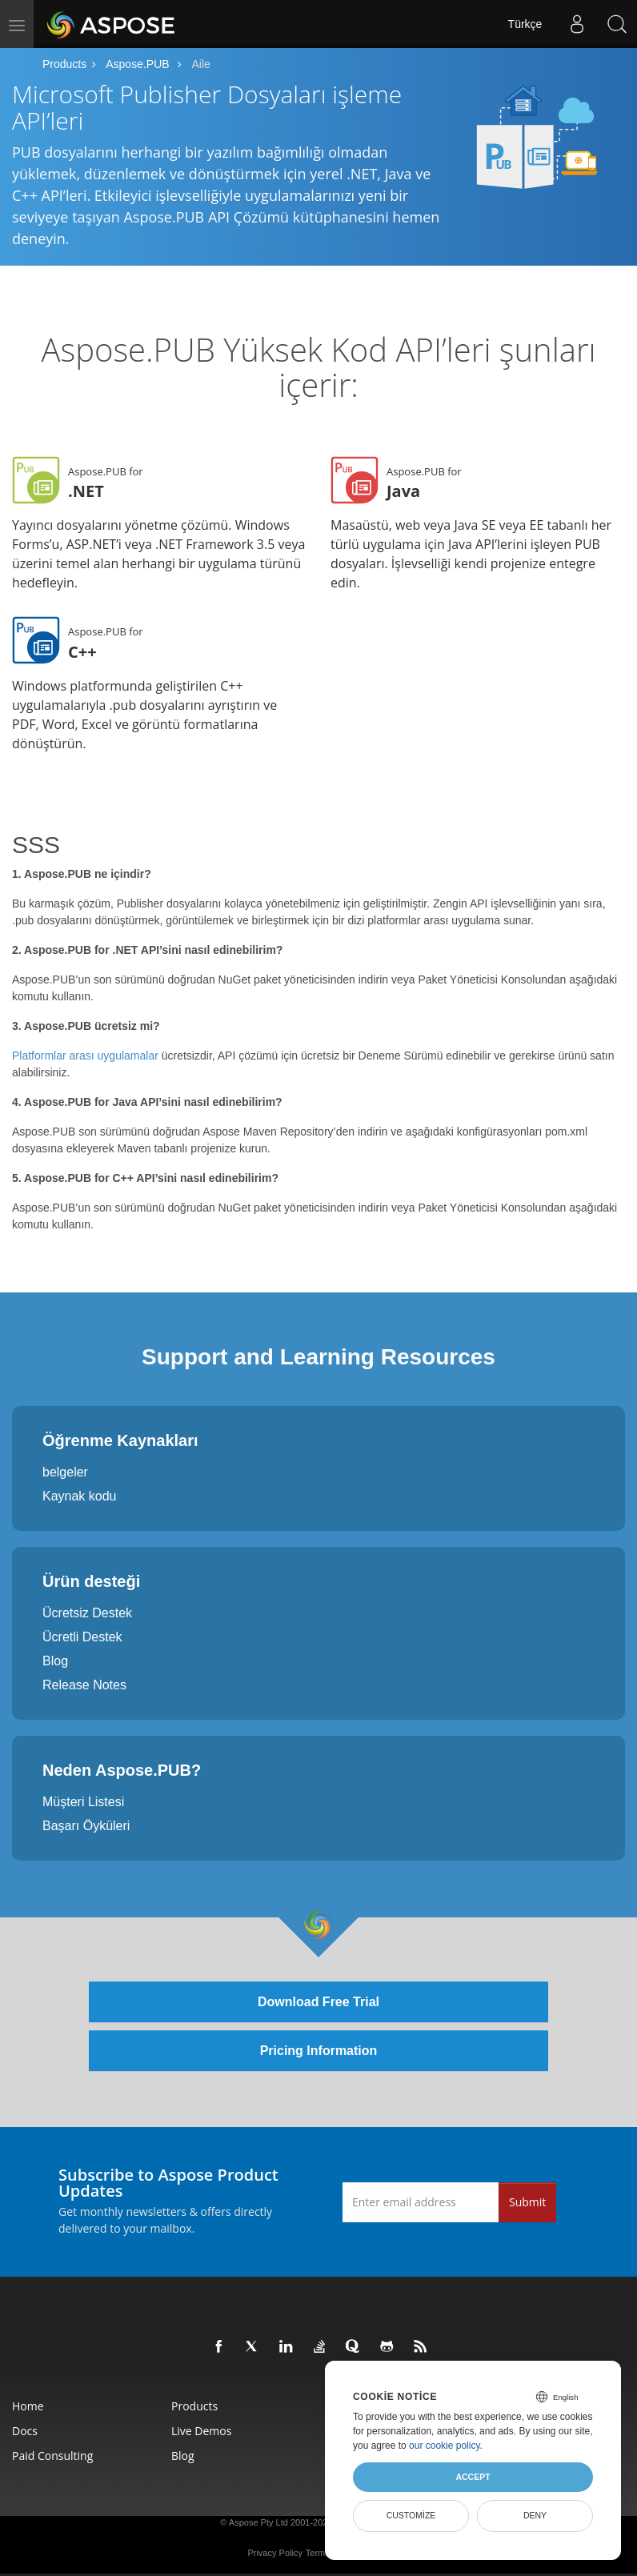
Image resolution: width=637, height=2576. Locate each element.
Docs (25, 2430)
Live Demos (201, 2430)
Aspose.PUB (137, 64)
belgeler (65, 1472)
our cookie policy (444, 2445)
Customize (411, 2515)
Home (28, 2406)
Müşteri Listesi (83, 1802)
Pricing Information (319, 2050)
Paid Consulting (52, 2455)
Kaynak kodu (79, 1496)
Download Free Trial (318, 2002)
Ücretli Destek (82, 1637)
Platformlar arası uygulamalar (85, 1055)
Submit (527, 2201)
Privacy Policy (274, 2553)
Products (64, 64)
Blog (55, 1661)
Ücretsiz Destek (87, 1613)
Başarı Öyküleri (86, 1826)
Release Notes (84, 1685)
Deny (535, 2515)
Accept (472, 2477)
